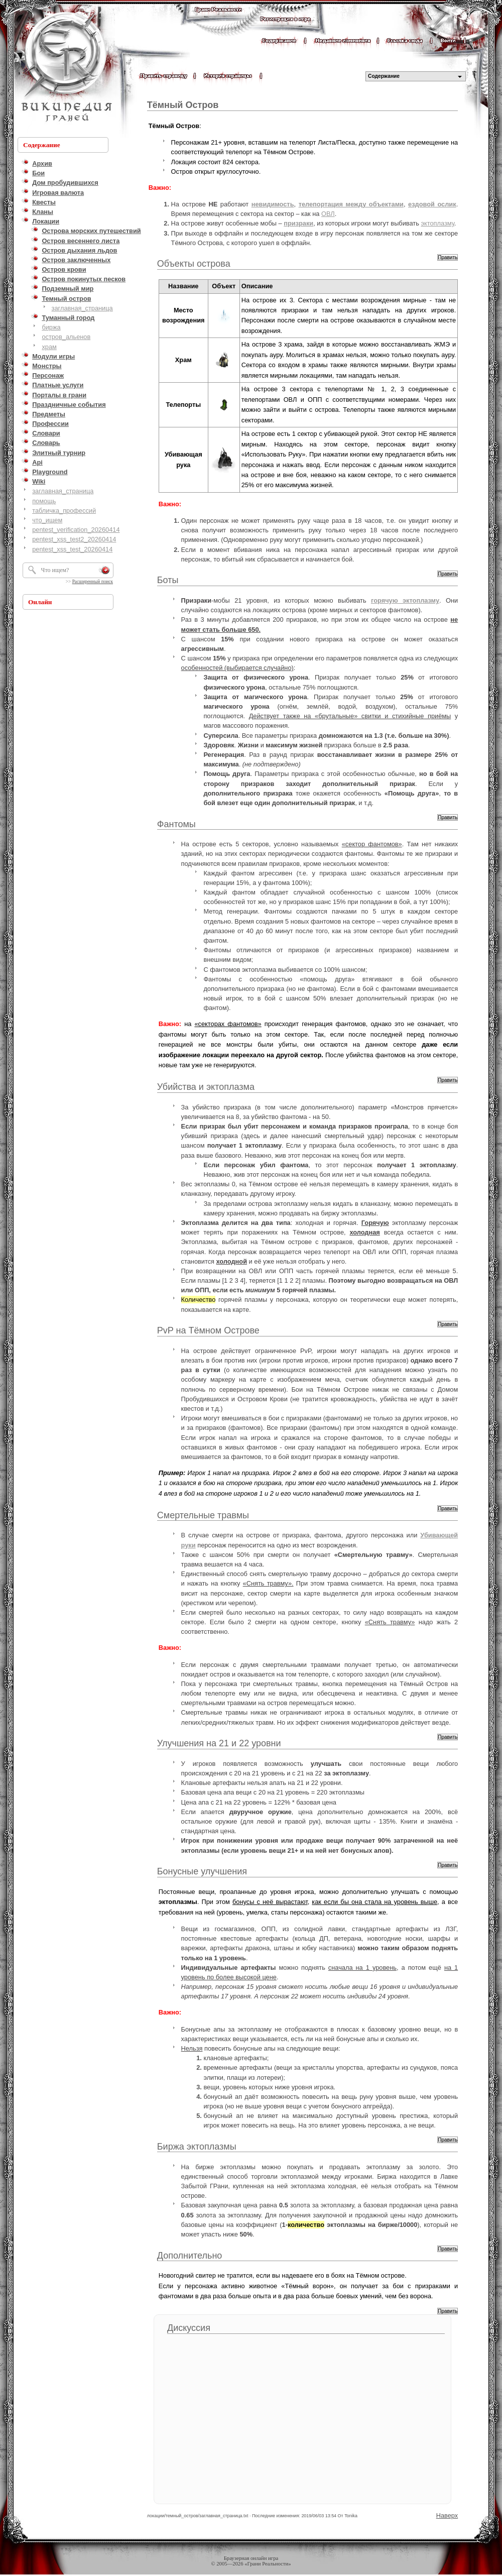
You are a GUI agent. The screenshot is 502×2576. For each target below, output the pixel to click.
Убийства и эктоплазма (206, 1087)
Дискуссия (188, 2328)
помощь (44, 501)
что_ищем (47, 520)
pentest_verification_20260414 (75, 529)
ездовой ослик (432, 204)
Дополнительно (189, 2256)
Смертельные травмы (203, 1515)
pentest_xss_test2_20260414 (74, 539)
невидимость (273, 204)
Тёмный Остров (183, 105)
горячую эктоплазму (405, 600)
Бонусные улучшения (202, 1871)
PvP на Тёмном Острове (208, 1330)
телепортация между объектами (351, 204)
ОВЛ (328, 213)
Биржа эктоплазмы (196, 2147)
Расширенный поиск (92, 581)
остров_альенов (66, 337)
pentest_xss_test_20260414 (72, 549)
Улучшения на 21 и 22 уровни (219, 1743)
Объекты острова (193, 264)
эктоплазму (437, 223)
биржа (51, 327)
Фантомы (176, 824)
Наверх (447, 2515)
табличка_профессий (64, 510)
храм (49, 347)
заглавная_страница (82, 308)
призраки (298, 223)
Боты (168, 580)
